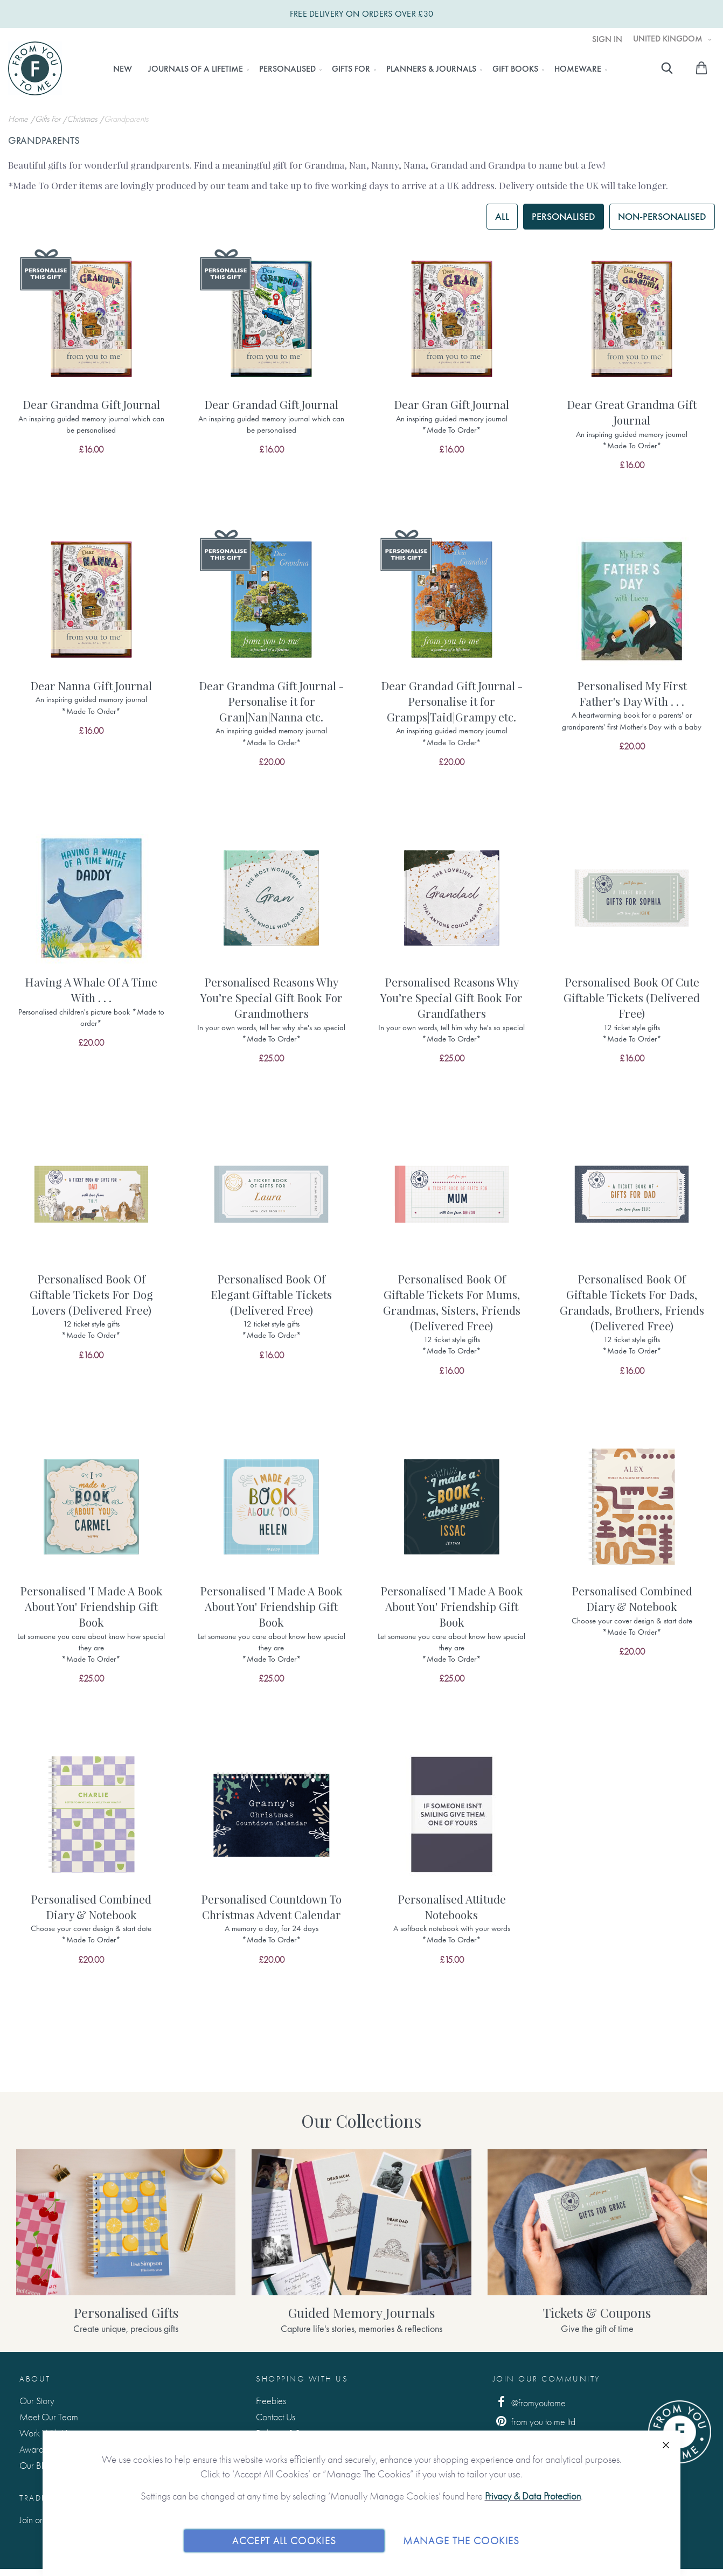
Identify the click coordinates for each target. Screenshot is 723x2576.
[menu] (357, 68)
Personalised (563, 216)
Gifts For (48, 118)
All (502, 216)
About (35, 2378)
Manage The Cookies (461, 2540)
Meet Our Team (48, 2417)
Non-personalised (662, 216)
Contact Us (275, 2417)
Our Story (36, 2400)
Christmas (83, 118)
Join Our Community (547, 2378)
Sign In (607, 39)
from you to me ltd (534, 2421)
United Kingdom (669, 38)
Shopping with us (302, 2378)
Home (19, 118)
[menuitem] (122, 68)
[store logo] (35, 68)
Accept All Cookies (284, 2540)
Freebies (271, 2400)
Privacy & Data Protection (533, 2496)
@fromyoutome (529, 2402)
